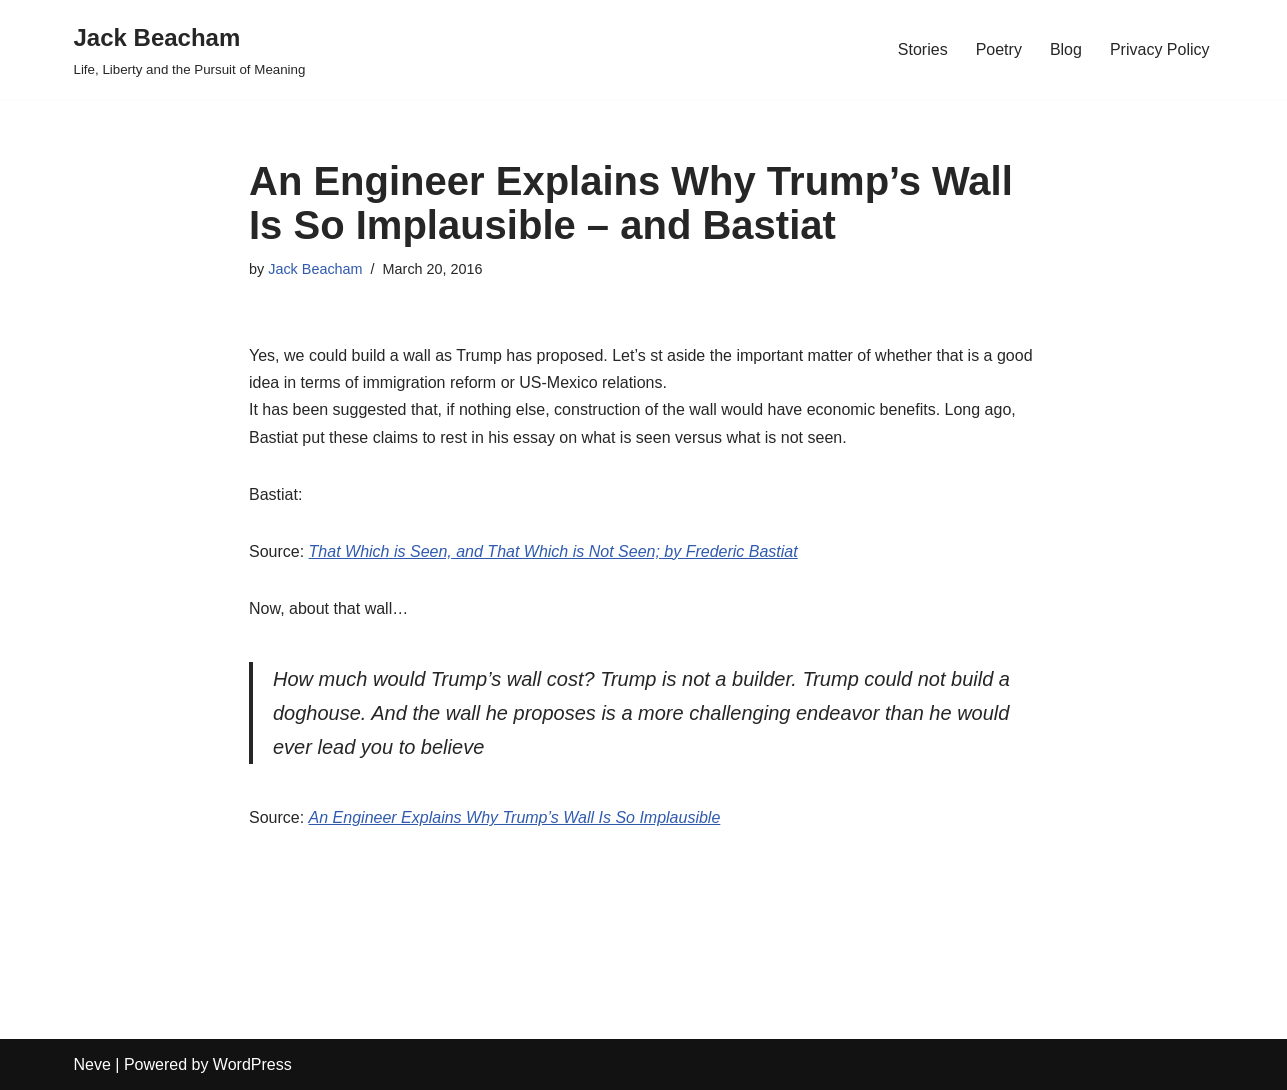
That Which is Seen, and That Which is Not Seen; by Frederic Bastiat (553, 551)
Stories (923, 49)
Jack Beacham (315, 269)
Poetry (999, 49)
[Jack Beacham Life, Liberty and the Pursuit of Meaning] (190, 49)
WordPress (252, 1064)
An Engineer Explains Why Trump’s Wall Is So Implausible (515, 817)
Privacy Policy (1160, 49)
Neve (92, 1064)
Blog (1066, 49)
